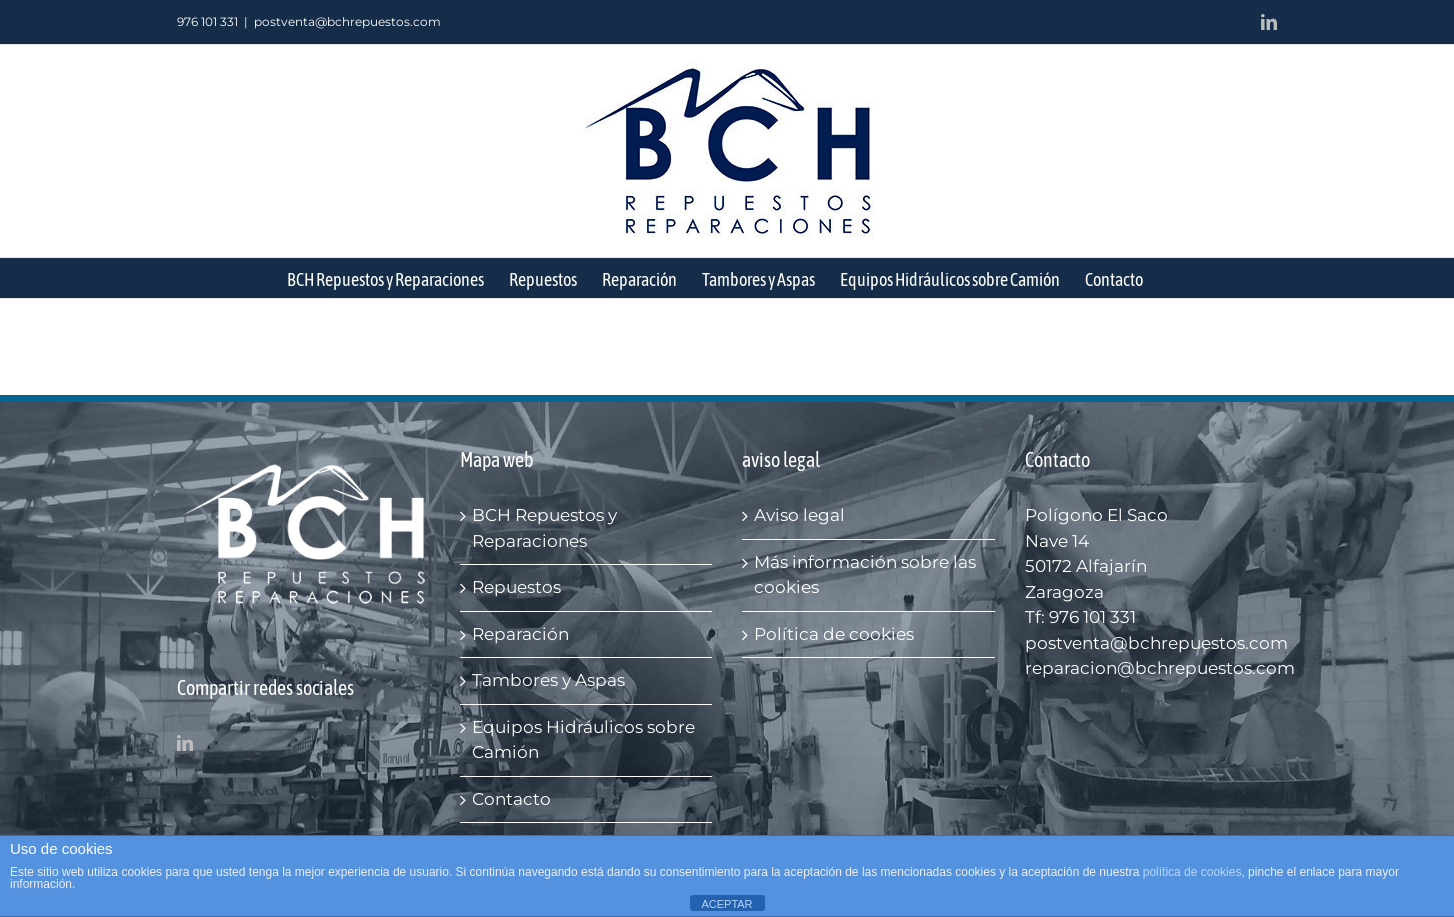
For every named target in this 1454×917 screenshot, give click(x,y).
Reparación (520, 634)
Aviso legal (799, 515)
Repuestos (516, 587)
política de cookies (1192, 872)
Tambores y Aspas (548, 680)
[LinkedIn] (185, 743)
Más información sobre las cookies (865, 575)
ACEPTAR (726, 904)
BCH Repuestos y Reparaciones (544, 528)
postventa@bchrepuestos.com (347, 21)
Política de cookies (834, 634)
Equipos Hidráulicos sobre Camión (583, 740)
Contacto (511, 799)
